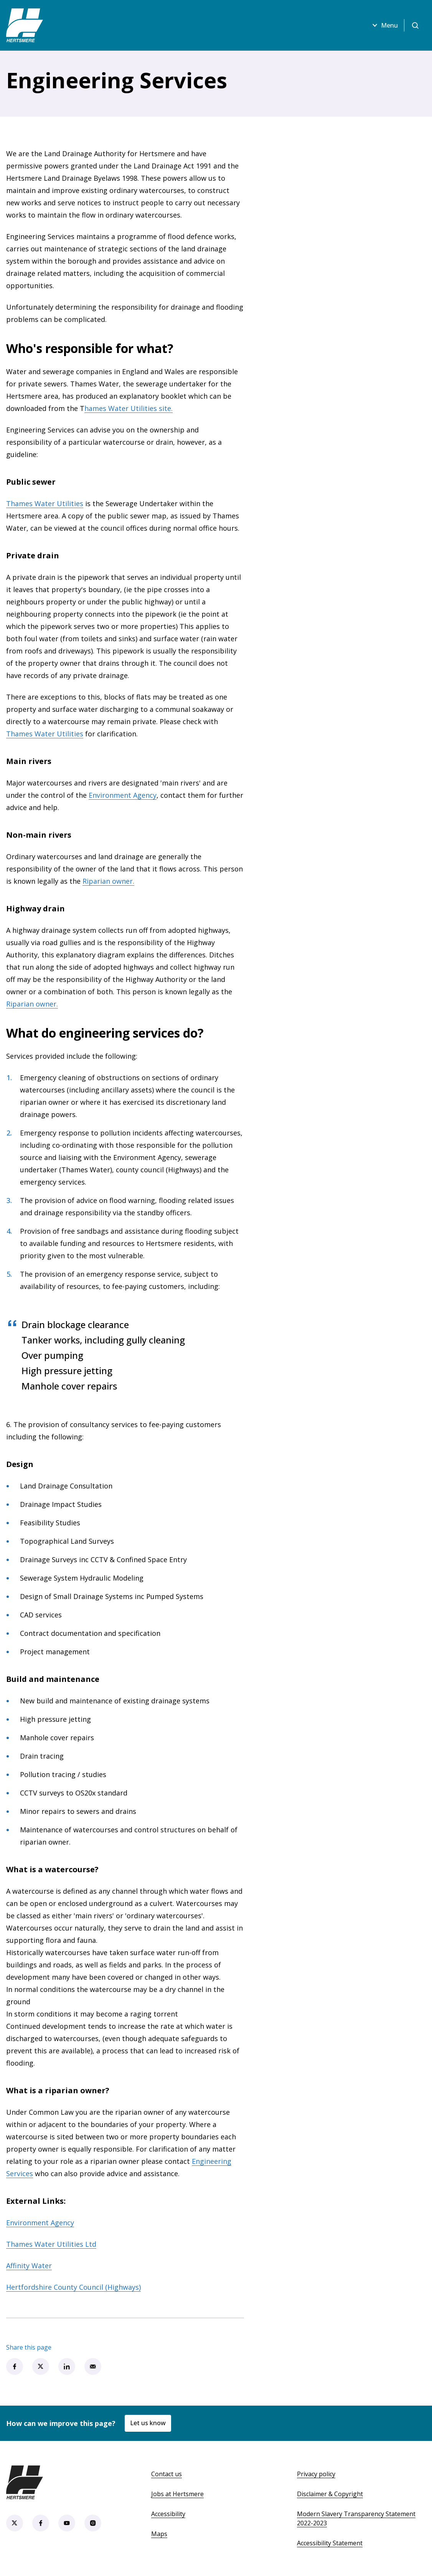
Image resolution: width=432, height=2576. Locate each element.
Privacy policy (316, 2474)
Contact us (166, 2474)
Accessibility (168, 2514)
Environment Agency (123, 795)
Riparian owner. (108, 881)
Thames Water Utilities (44, 503)
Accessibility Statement (330, 2543)
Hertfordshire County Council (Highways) (73, 2287)
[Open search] (415, 25)
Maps (159, 2534)
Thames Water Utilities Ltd (51, 2244)
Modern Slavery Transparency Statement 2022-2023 (356, 2518)
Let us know (148, 2423)
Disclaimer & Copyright (330, 2494)
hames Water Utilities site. (128, 408)
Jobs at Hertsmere (177, 2494)
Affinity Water (29, 2265)
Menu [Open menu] (384, 25)
